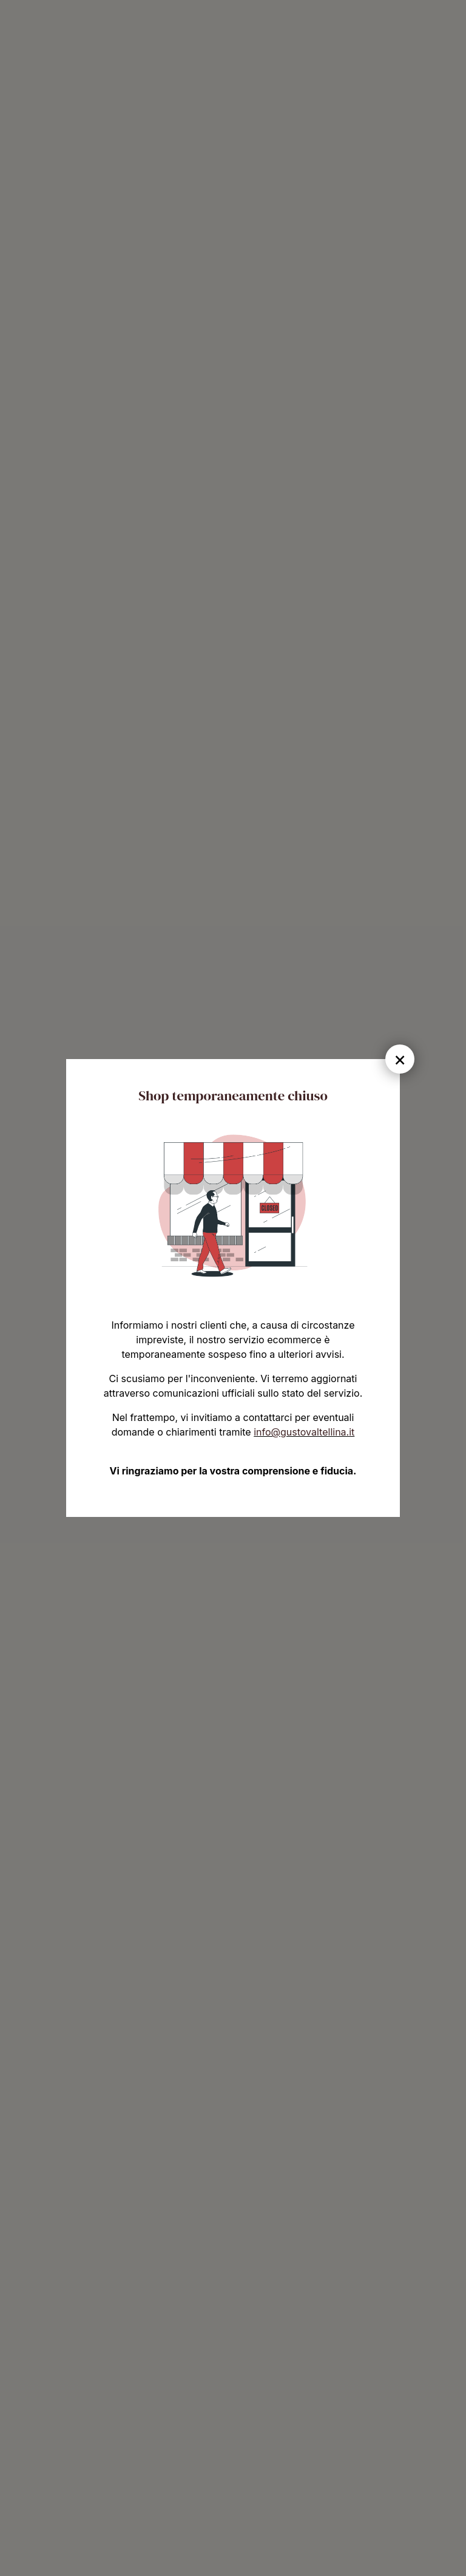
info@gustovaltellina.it (304, 1432)
